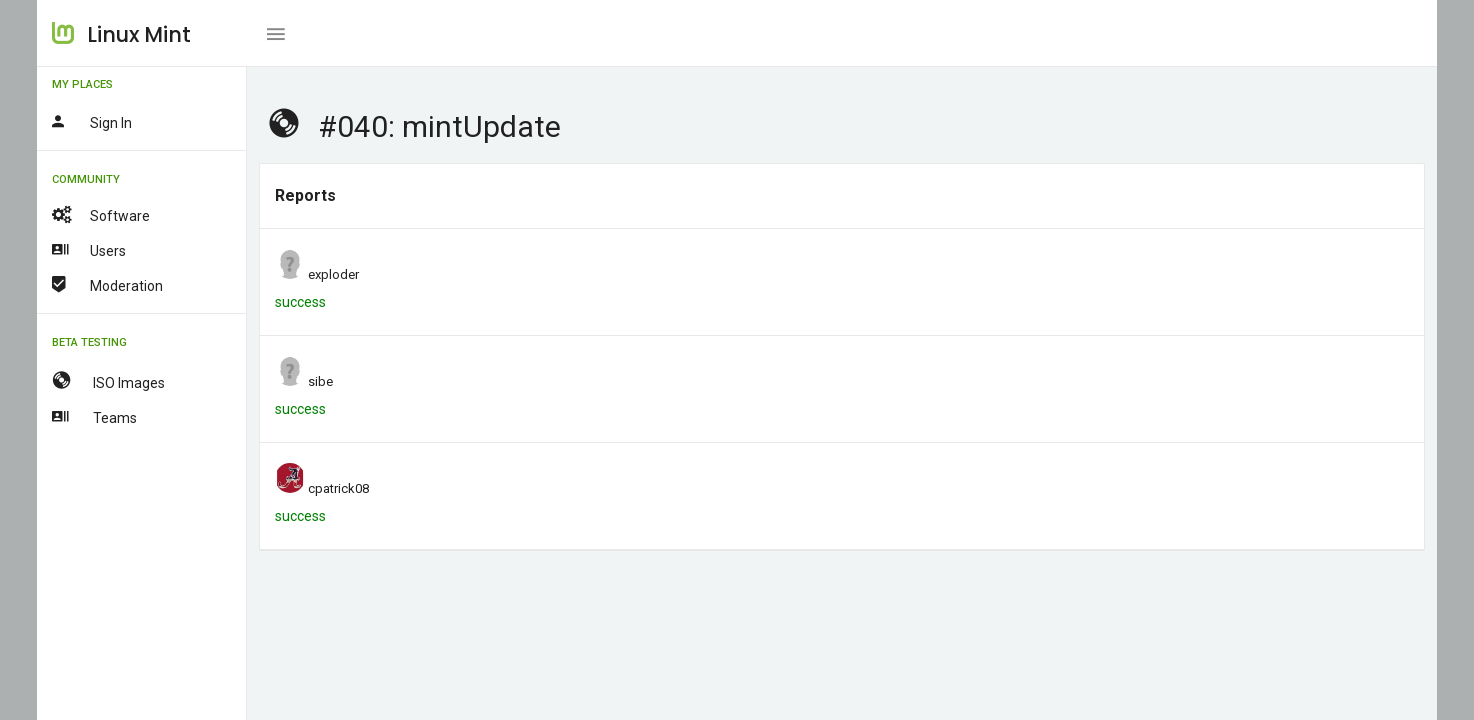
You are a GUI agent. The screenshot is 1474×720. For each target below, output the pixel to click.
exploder (333, 274)
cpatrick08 (338, 488)
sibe (320, 381)
